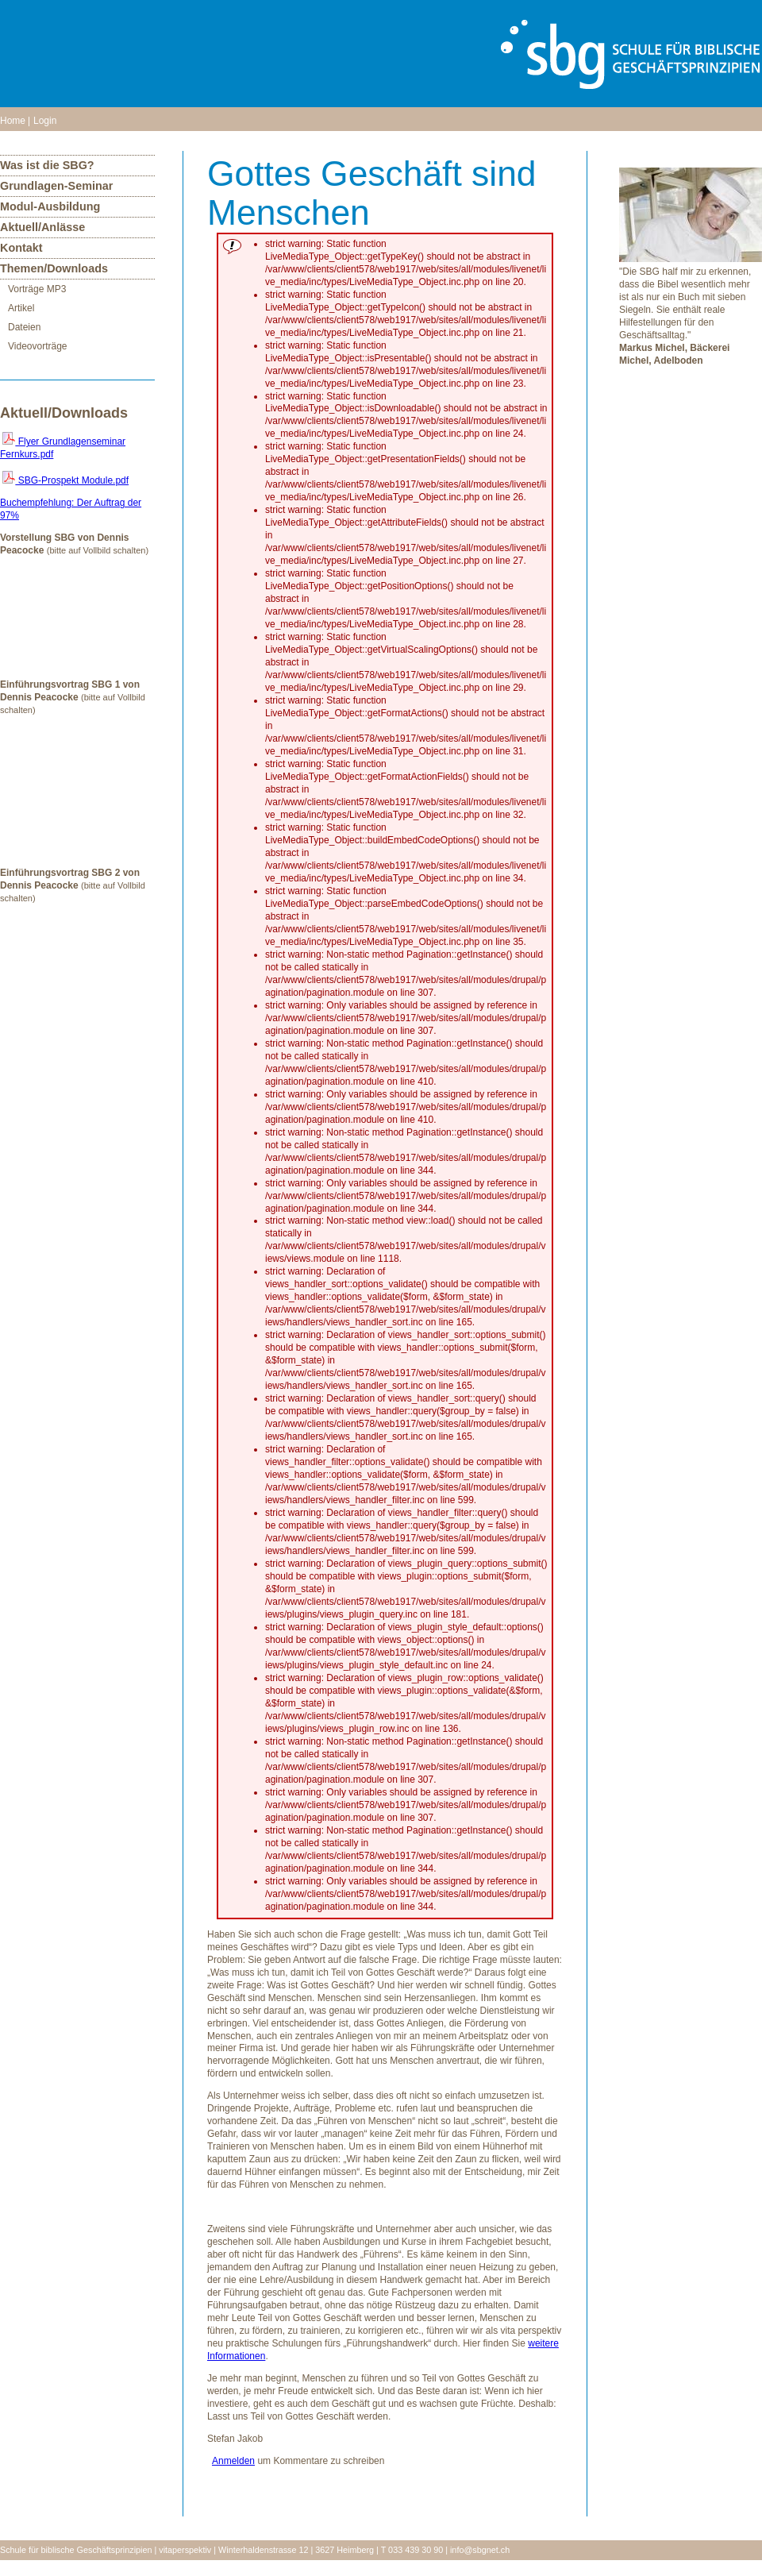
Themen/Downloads (54, 268)
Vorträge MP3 (37, 289)
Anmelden (233, 2460)
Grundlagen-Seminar (56, 185)
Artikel (21, 308)
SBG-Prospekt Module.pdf (65, 480)
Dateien (24, 327)
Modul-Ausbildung (50, 206)
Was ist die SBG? (47, 165)
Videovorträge (37, 346)
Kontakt (21, 247)
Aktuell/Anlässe (42, 227)
